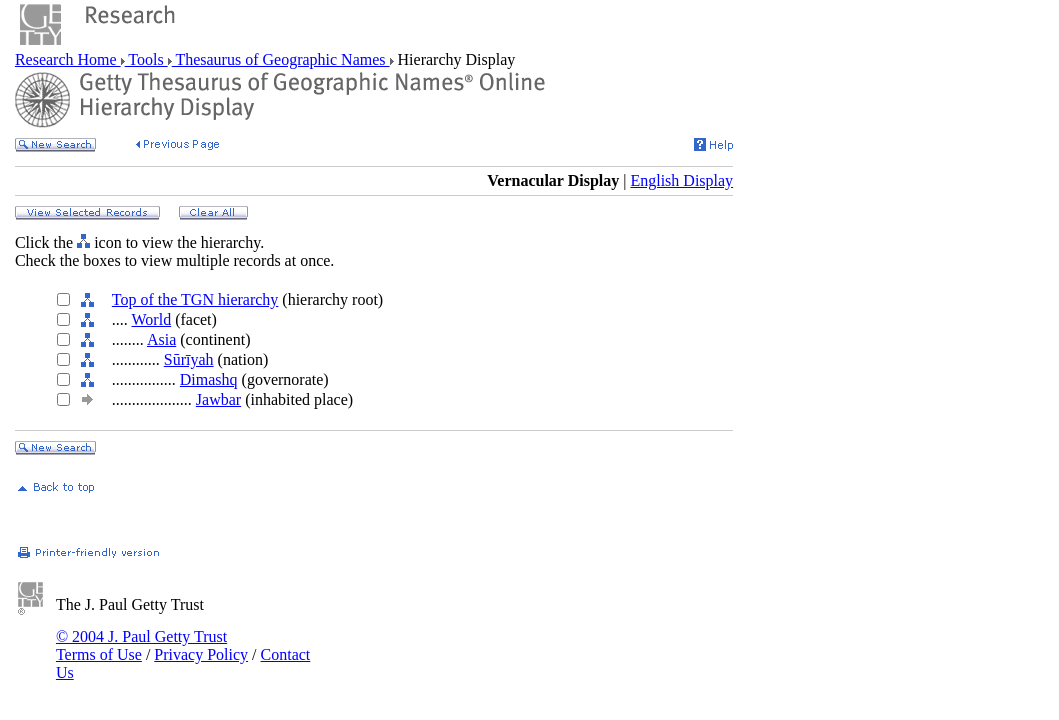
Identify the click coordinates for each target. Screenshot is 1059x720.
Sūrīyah (189, 359)
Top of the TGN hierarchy (195, 299)
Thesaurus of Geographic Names (281, 59)
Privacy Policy (201, 654)
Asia (161, 339)
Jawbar (218, 399)
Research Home (68, 59)
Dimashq (209, 379)
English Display (681, 180)
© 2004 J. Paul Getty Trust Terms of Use (141, 645)
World (152, 319)
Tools (146, 59)
